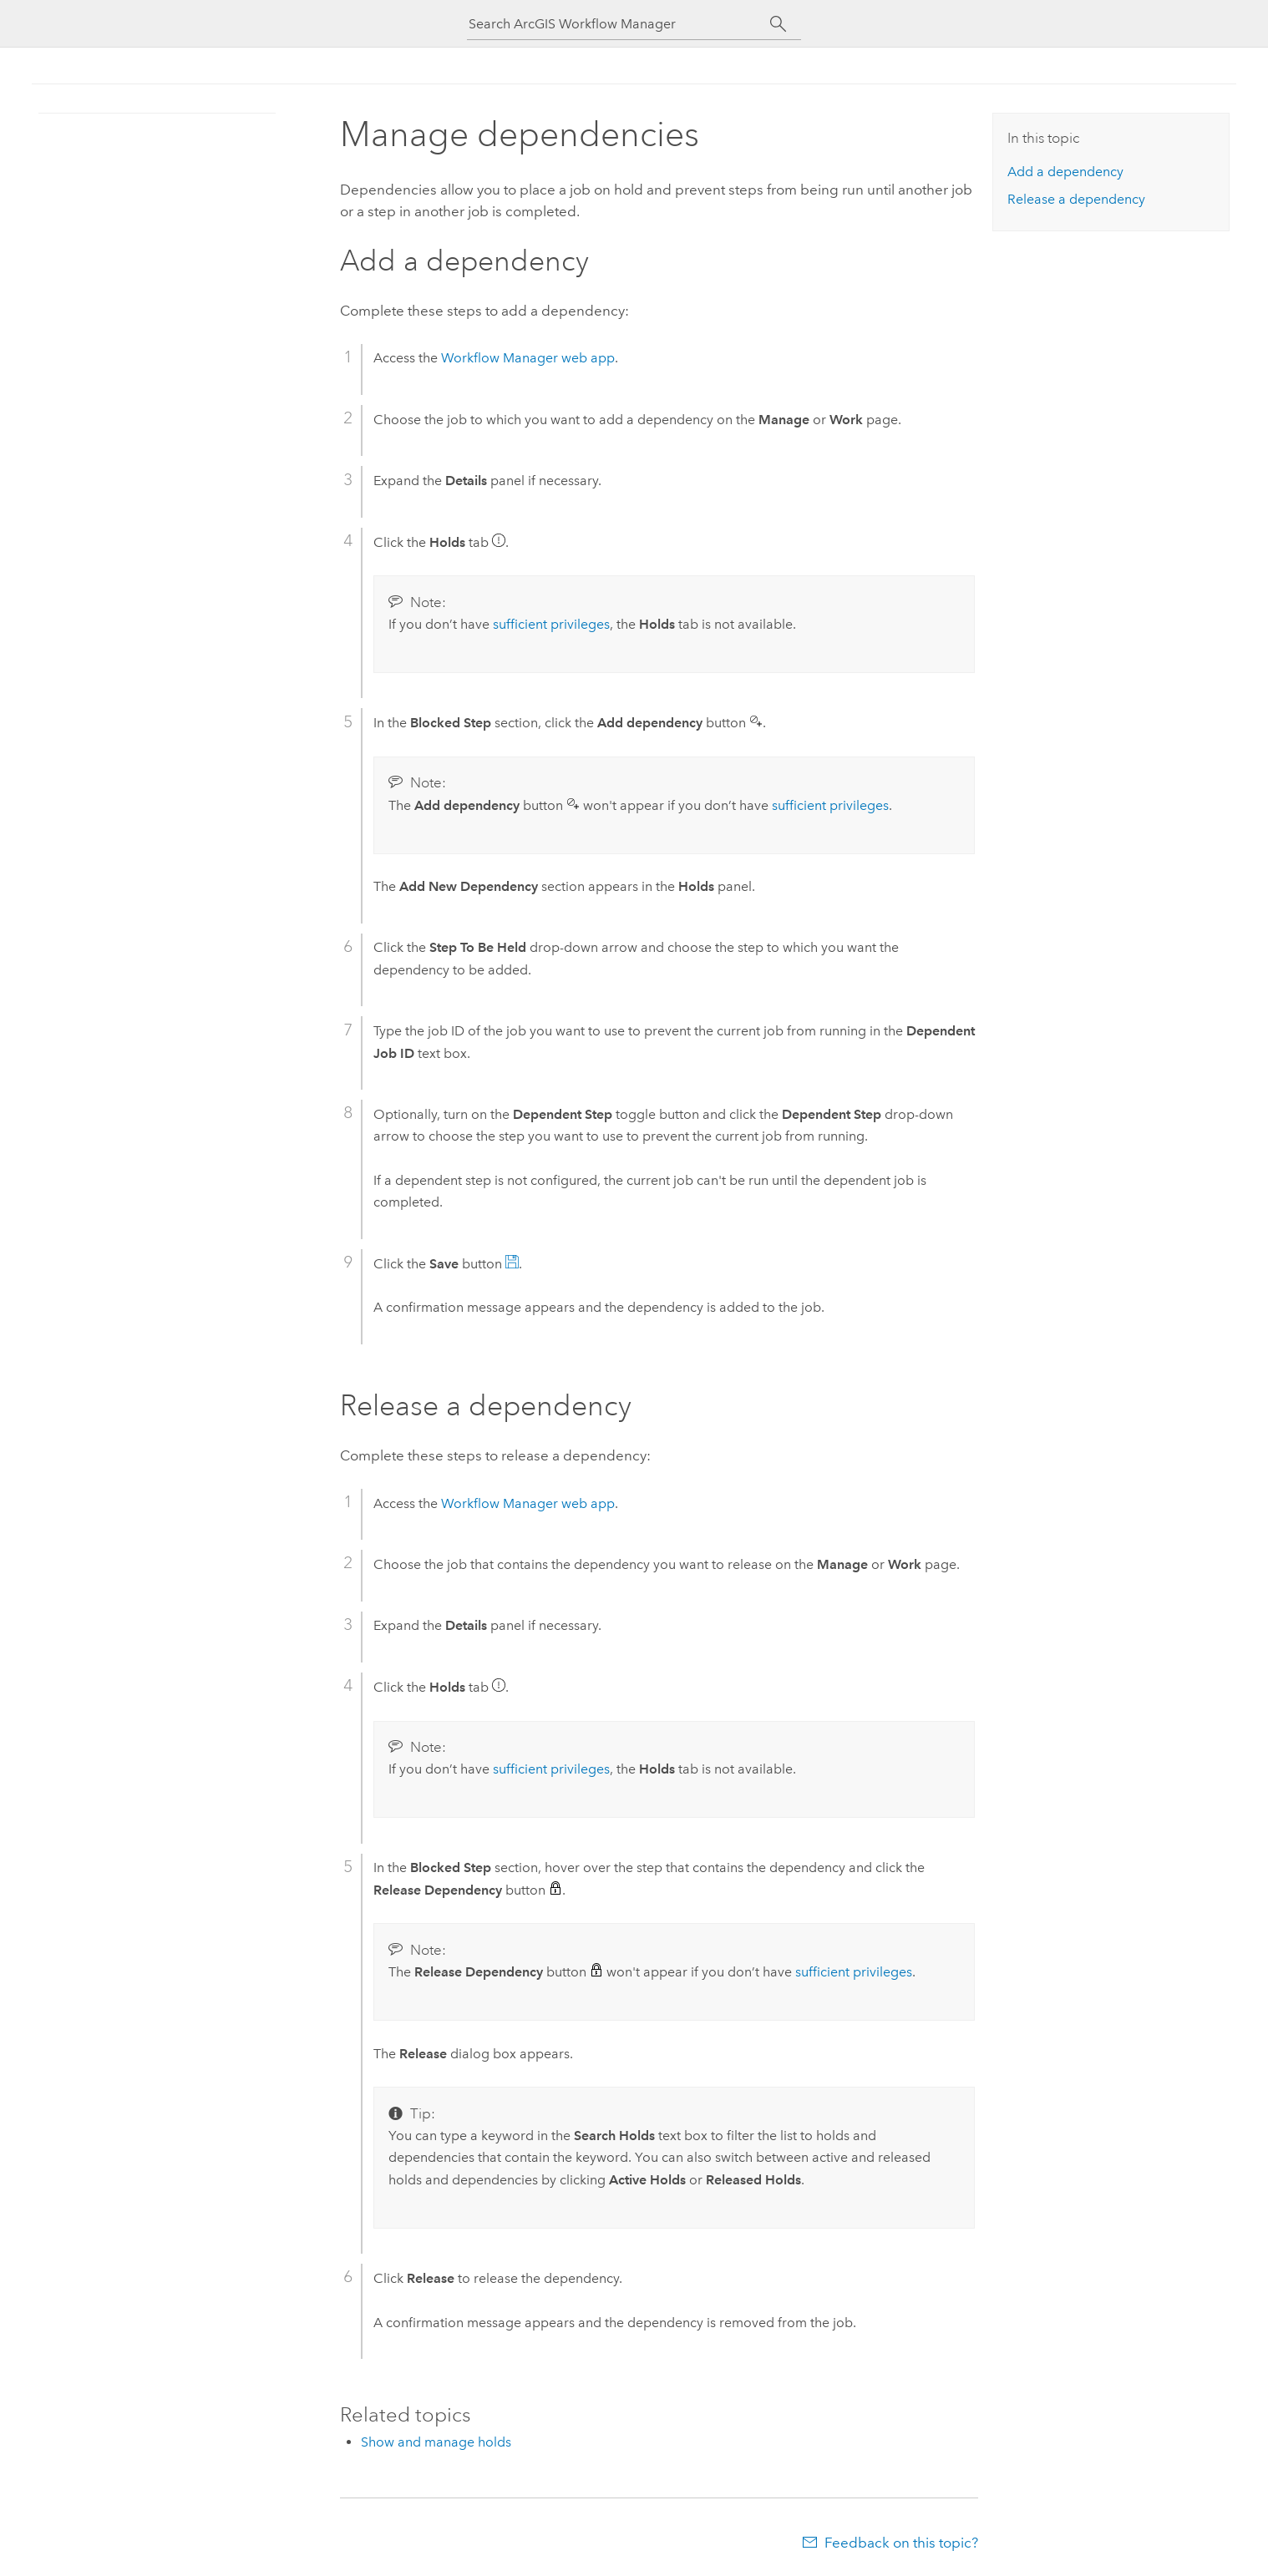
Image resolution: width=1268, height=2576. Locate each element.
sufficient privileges (551, 624)
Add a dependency (1065, 172)
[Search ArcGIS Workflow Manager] (619, 23)
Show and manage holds (436, 2442)
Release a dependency (1076, 199)
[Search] (778, 24)
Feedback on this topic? (901, 2542)
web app (528, 358)
